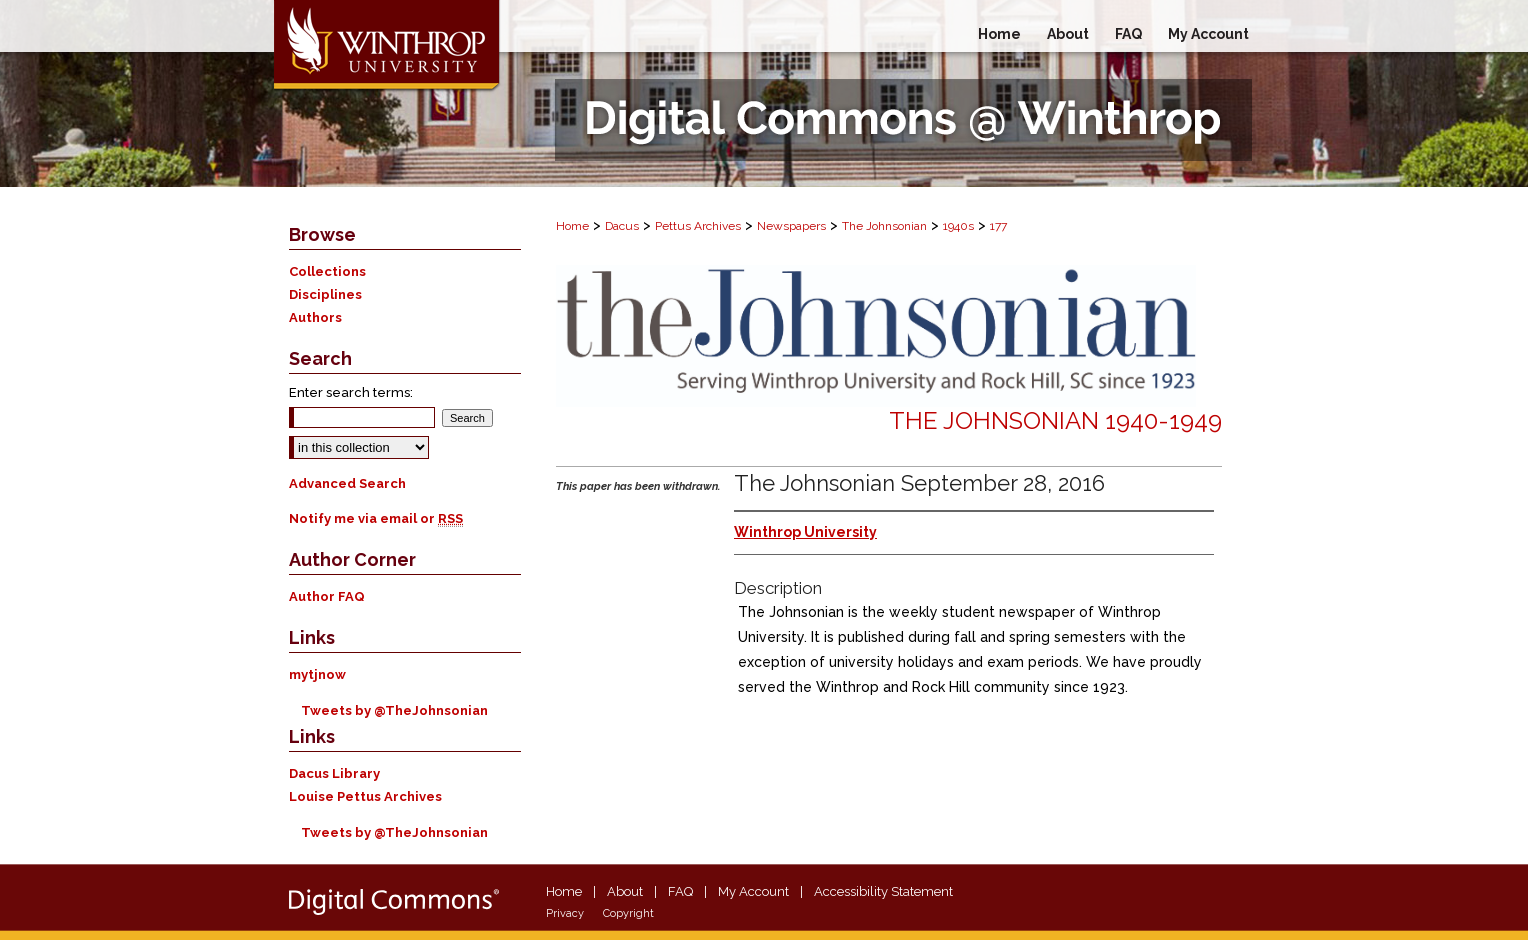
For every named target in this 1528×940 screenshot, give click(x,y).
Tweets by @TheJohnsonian (394, 710)
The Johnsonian (884, 226)
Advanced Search (347, 483)
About (625, 891)
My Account (753, 891)
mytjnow (317, 674)
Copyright (628, 913)
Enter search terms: (351, 392)
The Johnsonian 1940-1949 (1055, 420)
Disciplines (325, 294)
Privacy (565, 913)
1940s (958, 226)
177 (998, 226)
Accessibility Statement (883, 891)
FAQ (680, 891)
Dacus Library (334, 773)
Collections (327, 271)
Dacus (622, 226)
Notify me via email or (376, 518)
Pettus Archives (698, 226)
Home (572, 226)
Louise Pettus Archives (365, 796)
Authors (315, 317)
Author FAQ (327, 596)
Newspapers (791, 226)
